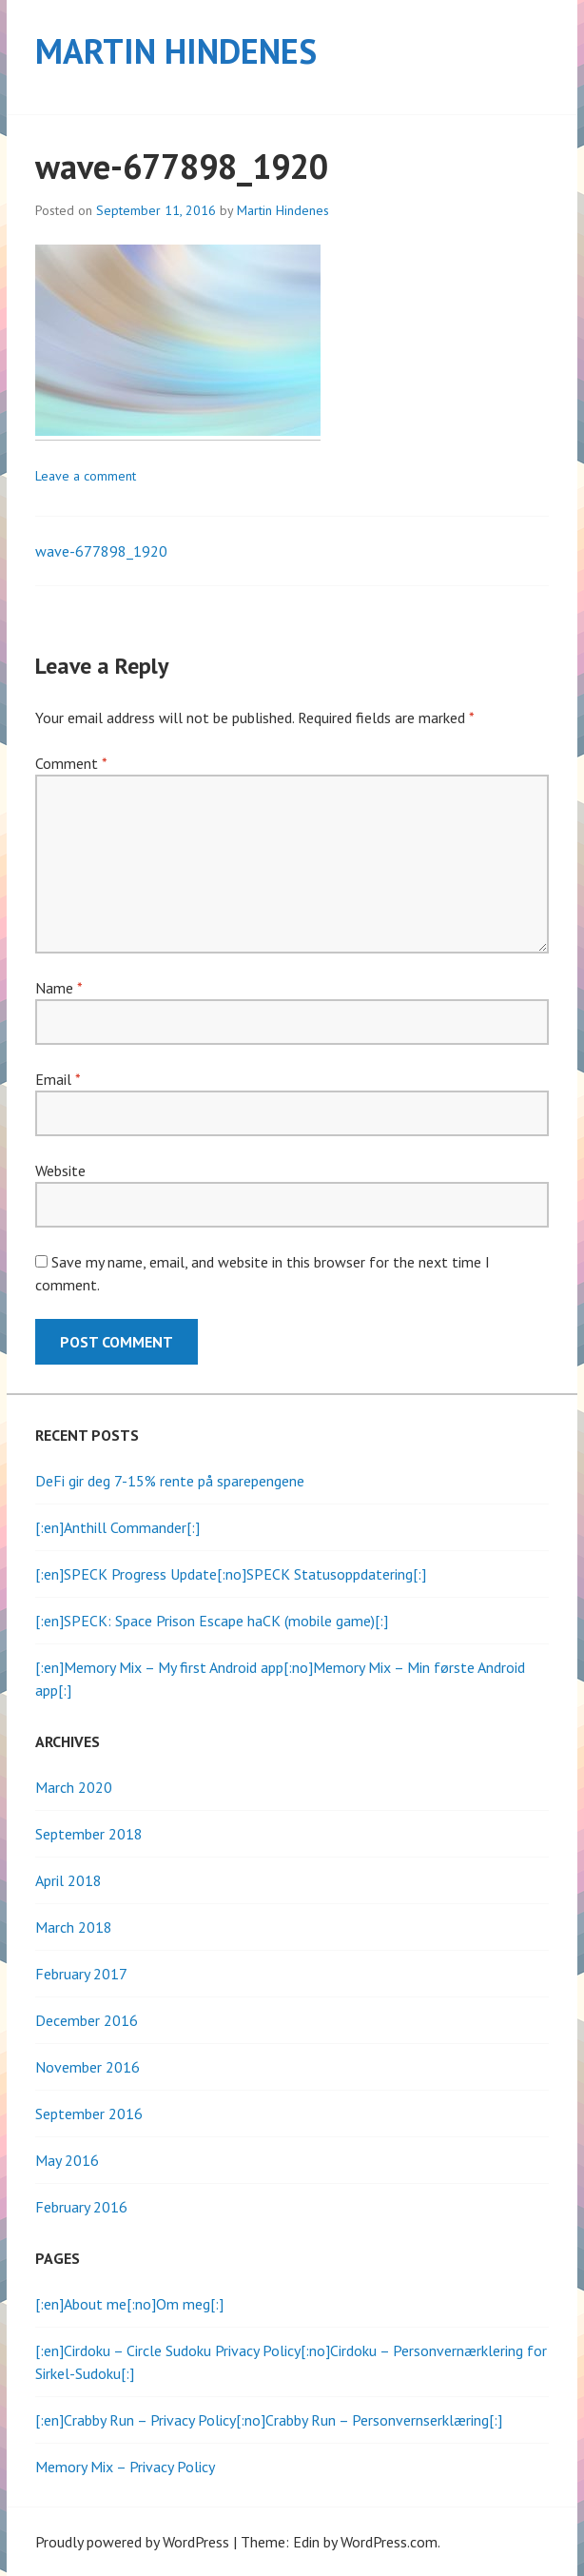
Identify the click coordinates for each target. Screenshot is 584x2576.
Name (58, 987)
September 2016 (89, 2113)
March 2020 (73, 1787)
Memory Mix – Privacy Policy (125, 2466)
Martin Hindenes (176, 51)
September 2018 (89, 1833)
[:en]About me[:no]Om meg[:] (129, 2303)
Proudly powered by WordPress (132, 2541)
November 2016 (87, 2066)
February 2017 (81, 1973)
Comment (71, 763)
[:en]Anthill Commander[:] (117, 1527)
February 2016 (81, 2206)
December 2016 (86, 2020)
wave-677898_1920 (101, 550)
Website (60, 1170)
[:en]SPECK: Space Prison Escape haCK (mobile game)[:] (211, 1620)
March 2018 (73, 1927)
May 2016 (67, 2160)
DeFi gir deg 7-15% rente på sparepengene (169, 1480)
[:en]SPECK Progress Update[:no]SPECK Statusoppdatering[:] (230, 1573)
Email (57, 1079)
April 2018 (68, 1880)
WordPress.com (389, 2541)
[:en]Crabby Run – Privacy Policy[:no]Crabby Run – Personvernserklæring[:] (268, 2419)
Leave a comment (85, 475)
